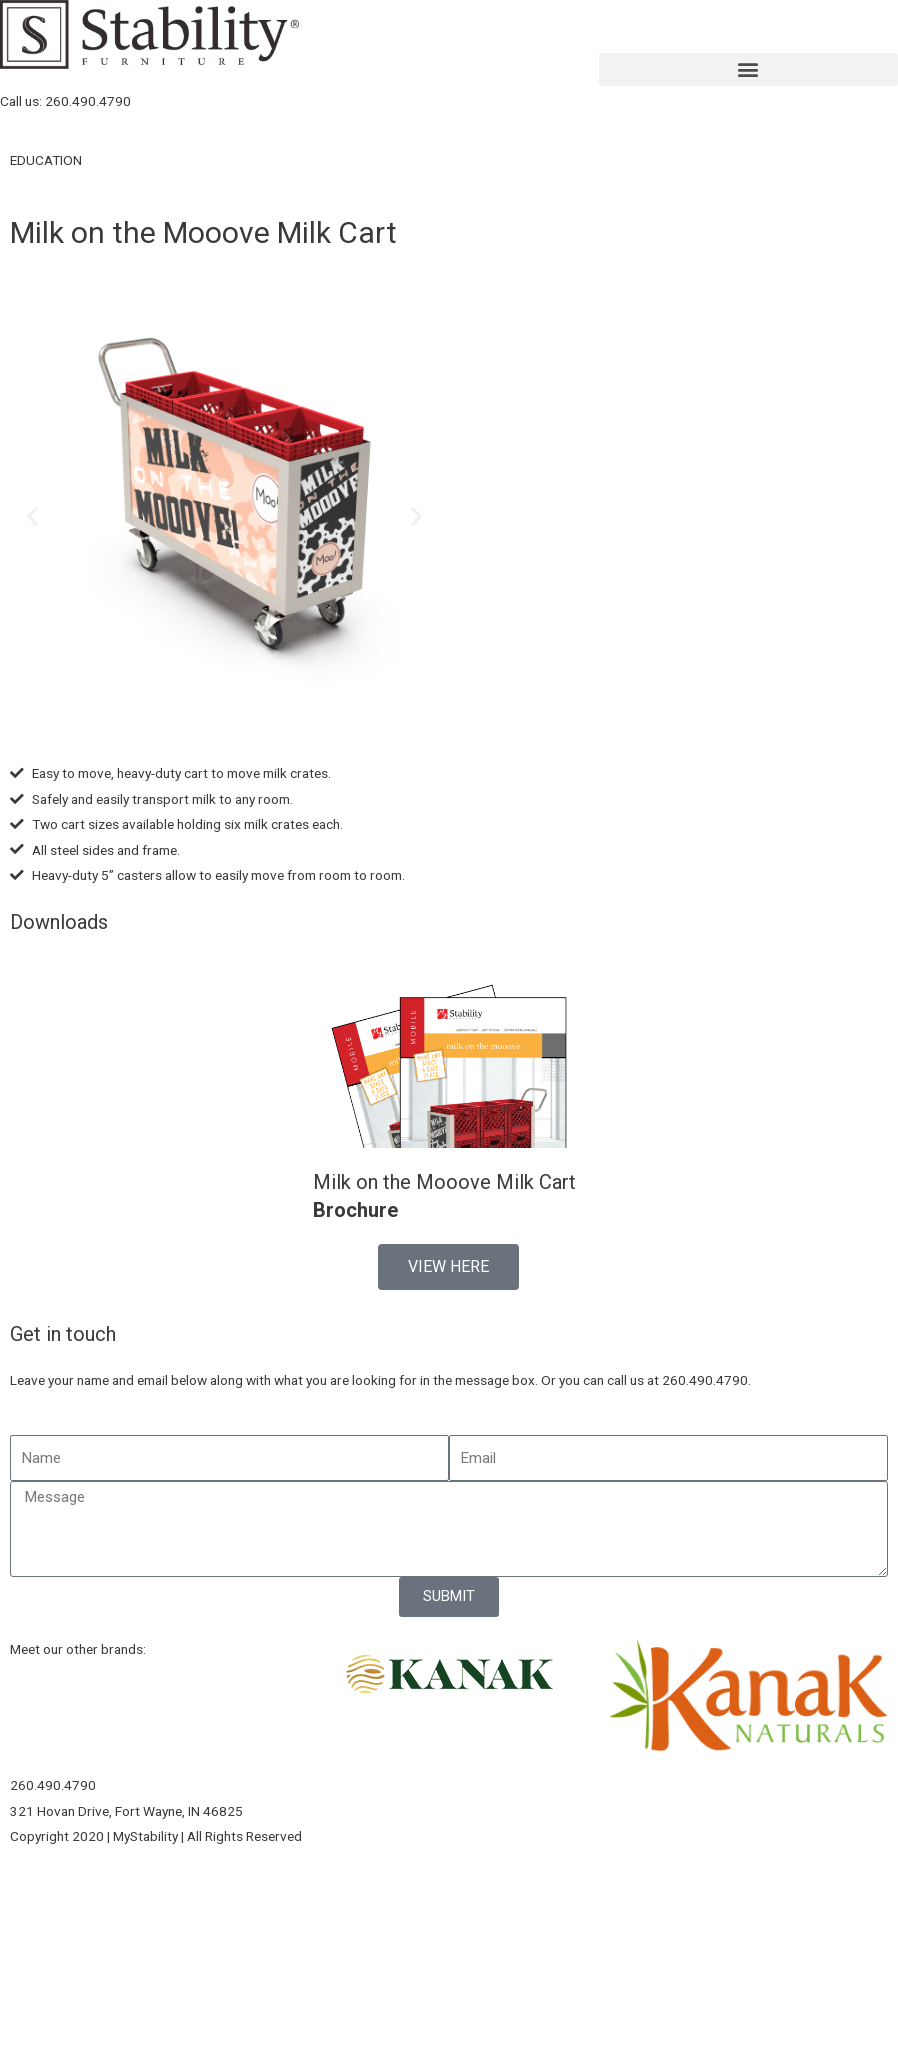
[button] (748, 69)
